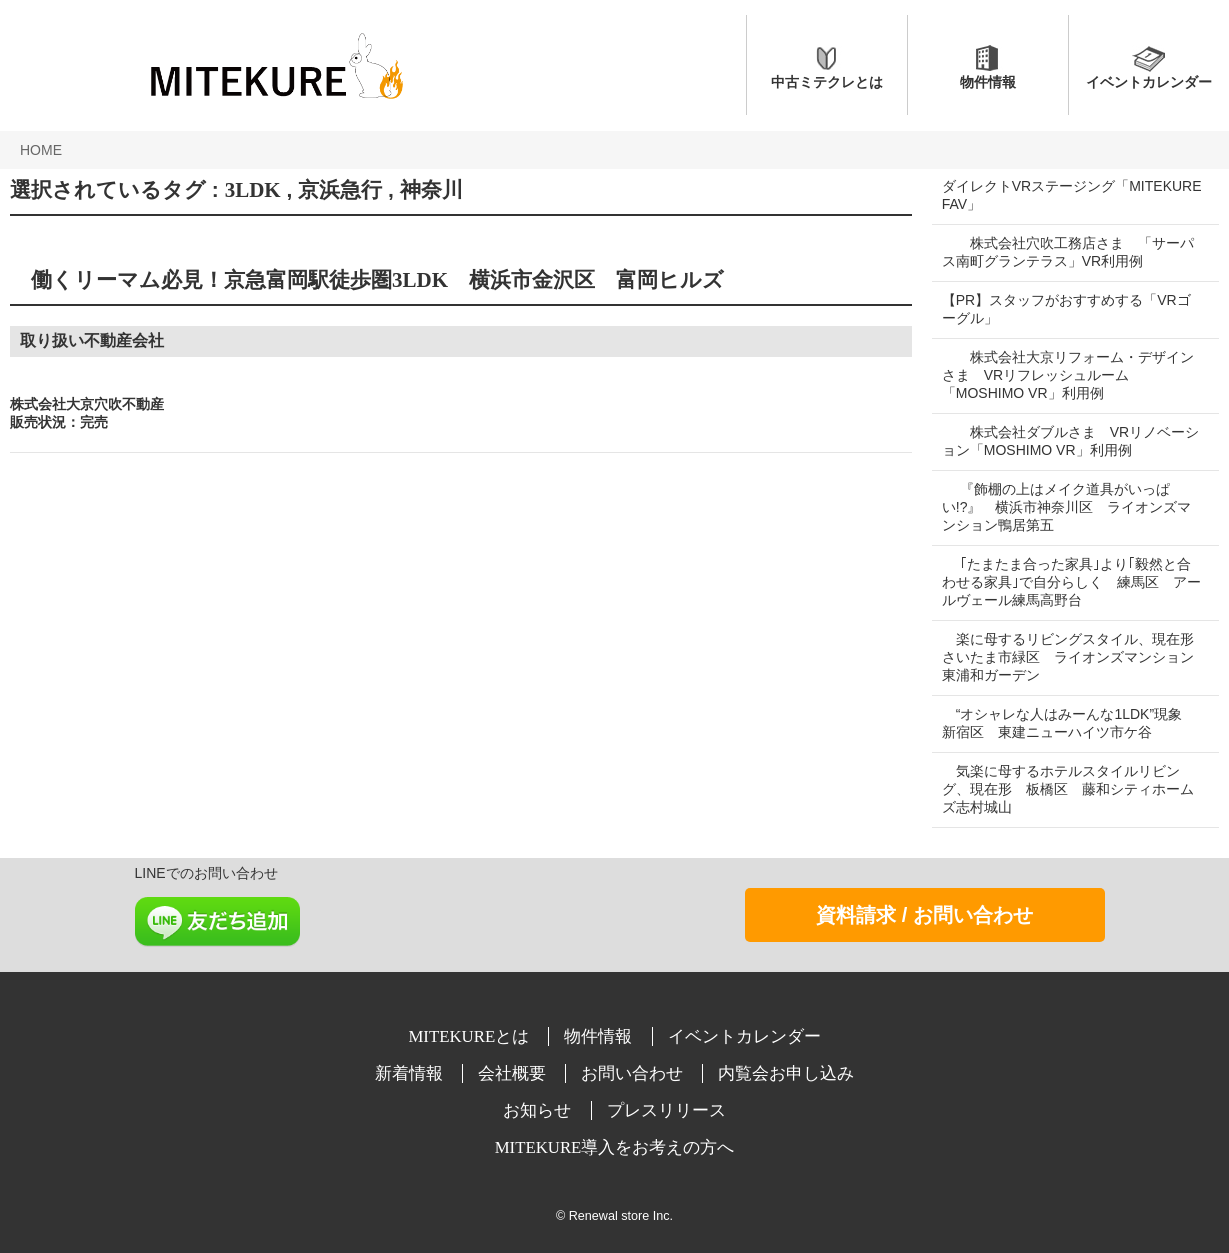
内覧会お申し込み (786, 1073)
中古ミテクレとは (827, 82)
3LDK (253, 190)
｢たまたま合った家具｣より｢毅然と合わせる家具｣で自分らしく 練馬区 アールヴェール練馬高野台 (1066, 582)
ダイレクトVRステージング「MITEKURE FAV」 (1028, 195)
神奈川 (431, 190)
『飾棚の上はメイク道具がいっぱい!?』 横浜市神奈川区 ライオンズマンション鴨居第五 (1067, 507)
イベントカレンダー (1149, 82)
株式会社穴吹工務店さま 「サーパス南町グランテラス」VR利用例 (1068, 252)
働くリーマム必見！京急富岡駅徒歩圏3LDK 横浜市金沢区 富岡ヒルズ (367, 280)
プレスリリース (666, 1110)
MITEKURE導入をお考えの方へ (615, 1147)
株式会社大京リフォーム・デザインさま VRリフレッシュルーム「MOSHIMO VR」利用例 (1068, 375)
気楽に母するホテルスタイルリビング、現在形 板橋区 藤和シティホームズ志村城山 (1068, 789)
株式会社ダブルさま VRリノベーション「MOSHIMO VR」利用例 (1063, 441)
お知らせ (539, 1110)
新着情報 (411, 1073)
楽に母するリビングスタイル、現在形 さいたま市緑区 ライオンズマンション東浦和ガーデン (1075, 657)
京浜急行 (340, 190)
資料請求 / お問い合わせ (924, 915)
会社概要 (514, 1073)
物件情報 (988, 82)
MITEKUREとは (470, 1036)
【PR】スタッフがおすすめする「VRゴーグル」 (1066, 309)
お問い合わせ (634, 1073)
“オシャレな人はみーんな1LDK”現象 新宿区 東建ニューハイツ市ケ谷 (1069, 723)
